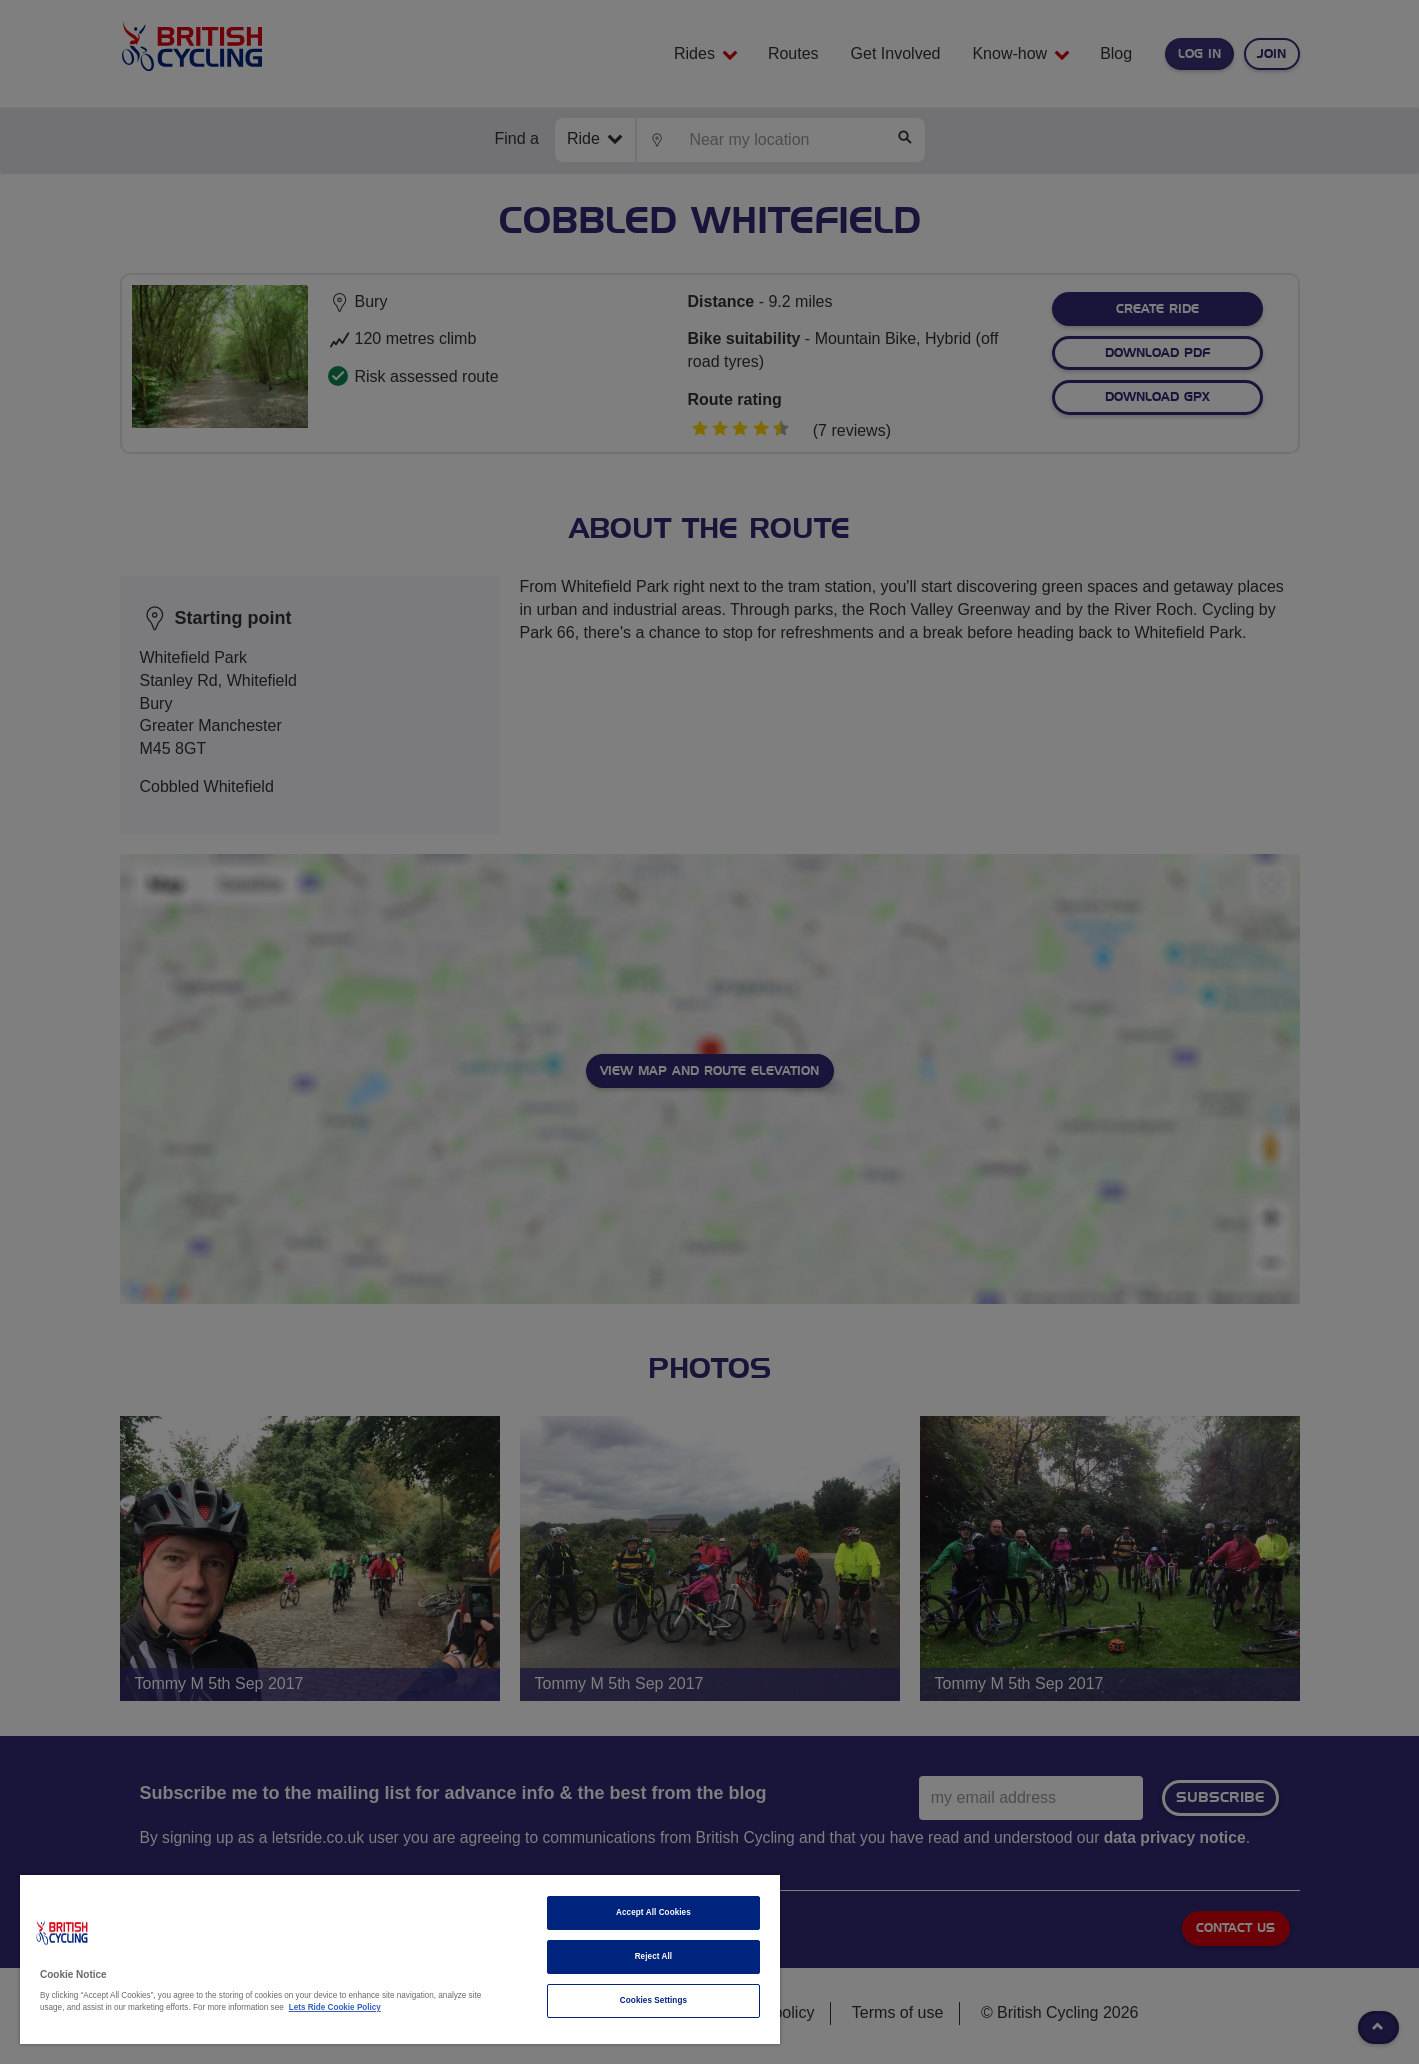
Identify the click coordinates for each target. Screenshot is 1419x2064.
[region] (400, 1959)
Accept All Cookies (653, 1912)
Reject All (654, 1956)
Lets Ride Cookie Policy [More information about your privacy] (335, 2007)
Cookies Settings (653, 2000)
